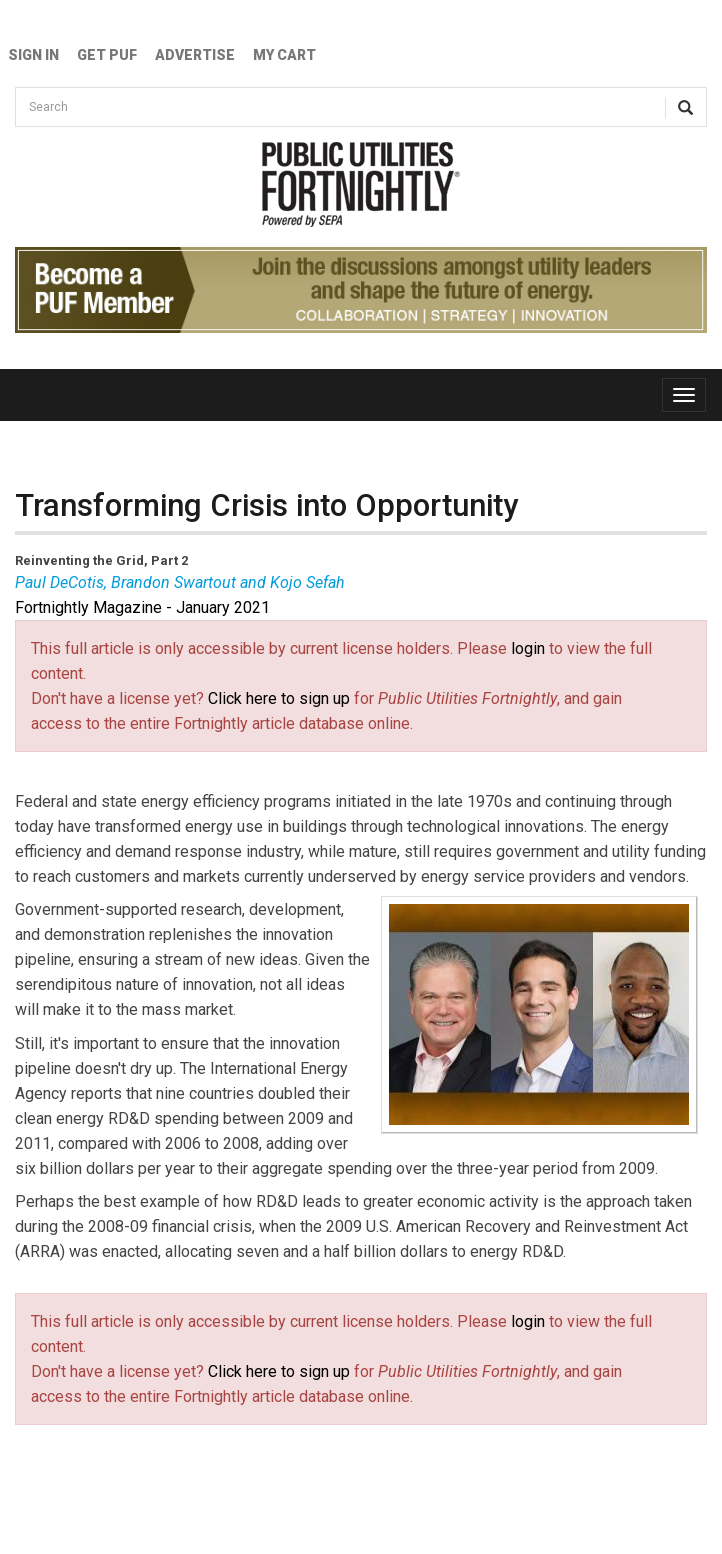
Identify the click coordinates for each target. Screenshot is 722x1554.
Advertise (195, 55)
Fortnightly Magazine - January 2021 (142, 607)
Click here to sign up (279, 698)
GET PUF (107, 55)
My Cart (284, 55)
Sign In (33, 55)
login (528, 648)
